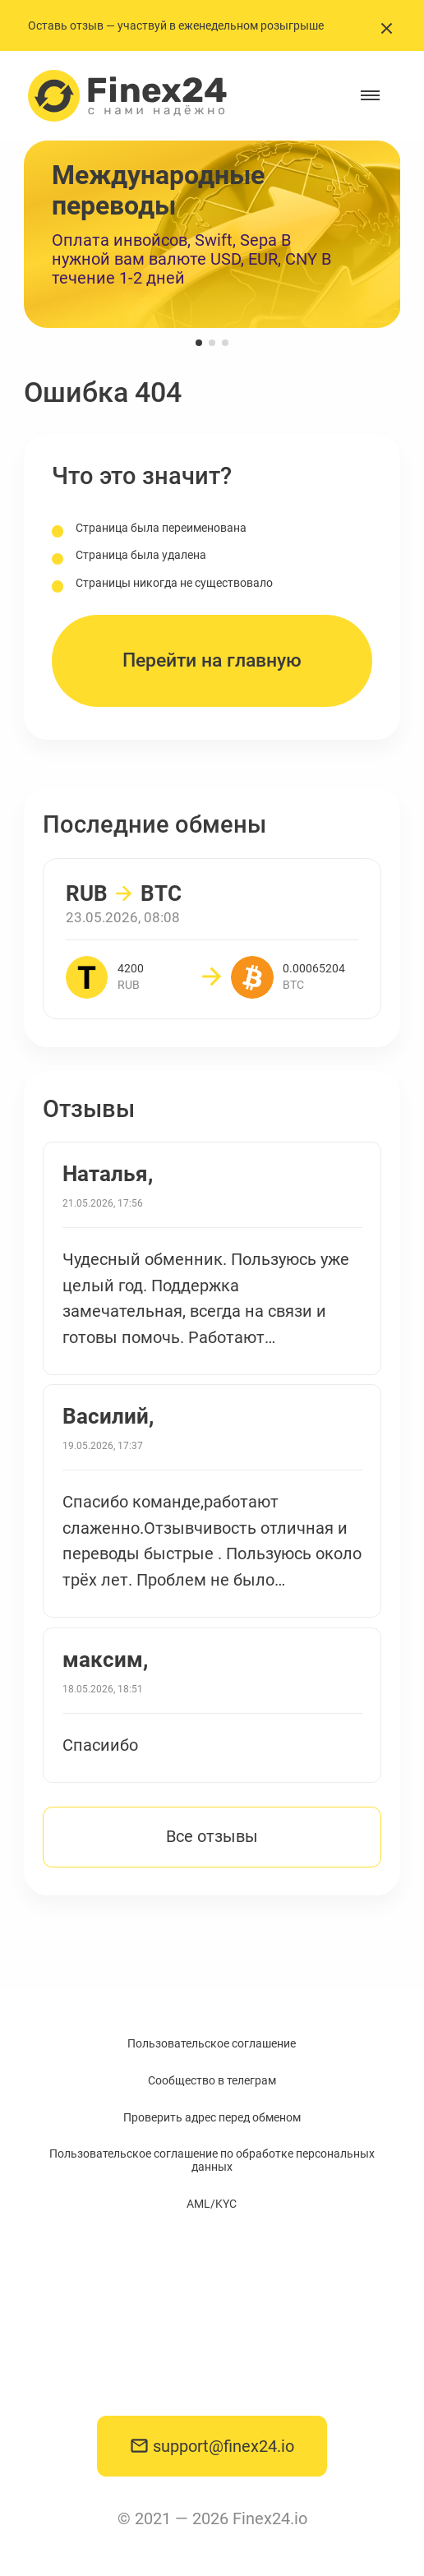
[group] (212, 234)
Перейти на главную (212, 660)
